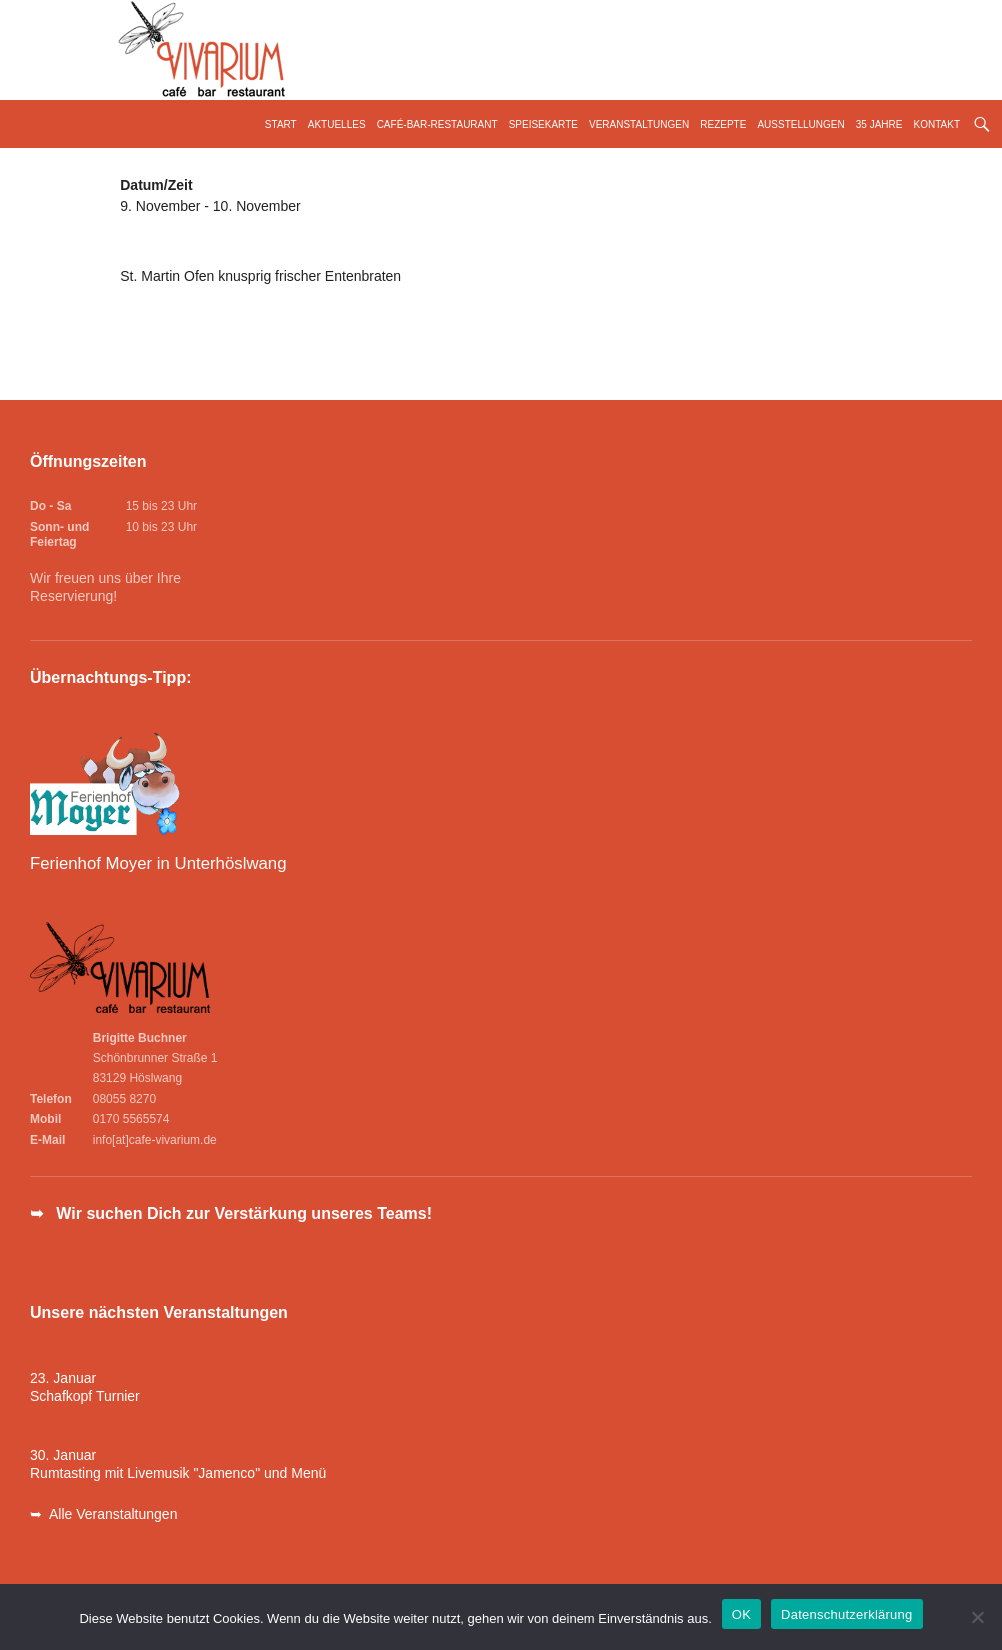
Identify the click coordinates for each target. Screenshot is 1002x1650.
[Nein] (977, 1617)
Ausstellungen (800, 124)
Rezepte (723, 124)
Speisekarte (543, 124)
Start (281, 124)
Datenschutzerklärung (846, 1614)
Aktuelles (337, 124)
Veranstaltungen (639, 124)
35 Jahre (879, 124)
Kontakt (937, 124)
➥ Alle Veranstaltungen (103, 1514)
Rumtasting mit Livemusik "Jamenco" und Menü (178, 1473)
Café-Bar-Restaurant (437, 124)
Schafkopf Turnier (85, 1396)
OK (741, 1614)
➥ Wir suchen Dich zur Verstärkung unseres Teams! (231, 1213)
